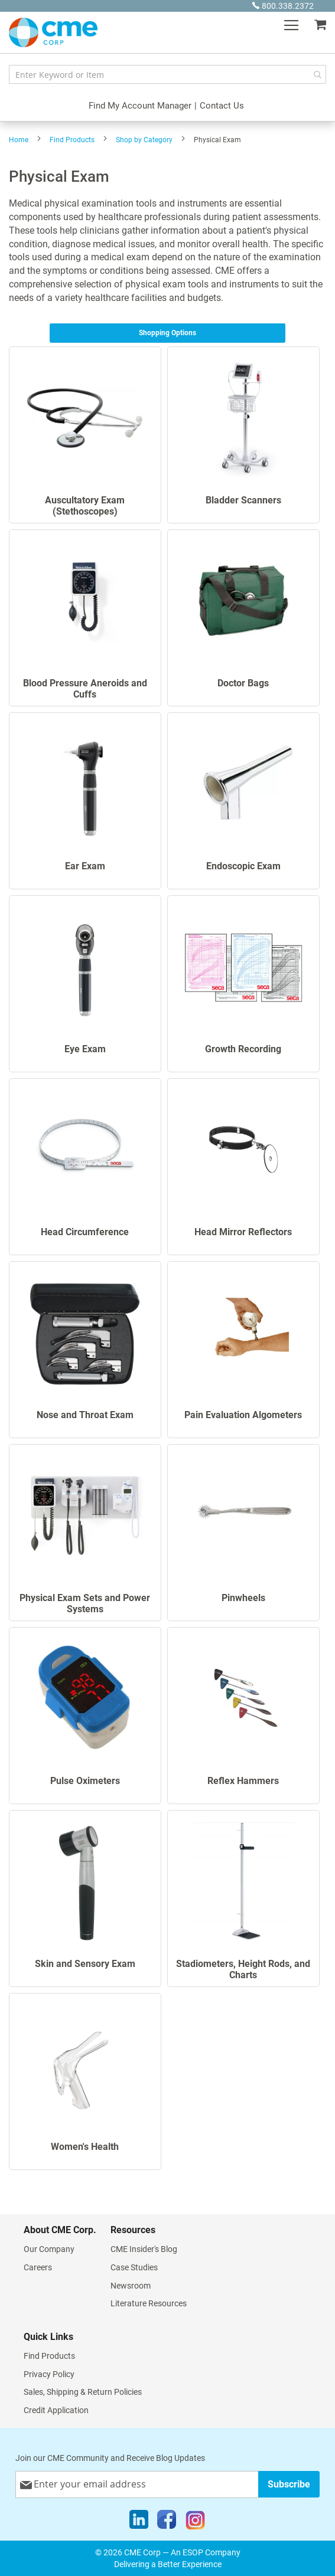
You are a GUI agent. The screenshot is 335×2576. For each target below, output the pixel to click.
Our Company (49, 2249)
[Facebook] (166, 2522)
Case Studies (134, 2267)
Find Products (72, 140)
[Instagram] (195, 2522)
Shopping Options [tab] (167, 333)
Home (18, 140)
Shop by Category (144, 140)
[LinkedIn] (138, 2522)
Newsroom (130, 2285)
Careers (38, 2267)
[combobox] (167, 74)
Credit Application (56, 2410)
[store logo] (53, 32)
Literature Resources (148, 2303)
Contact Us (222, 105)
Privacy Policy (49, 2374)
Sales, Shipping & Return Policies (83, 2392)
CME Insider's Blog (143, 2249)
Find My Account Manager (140, 105)
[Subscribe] (289, 2484)
